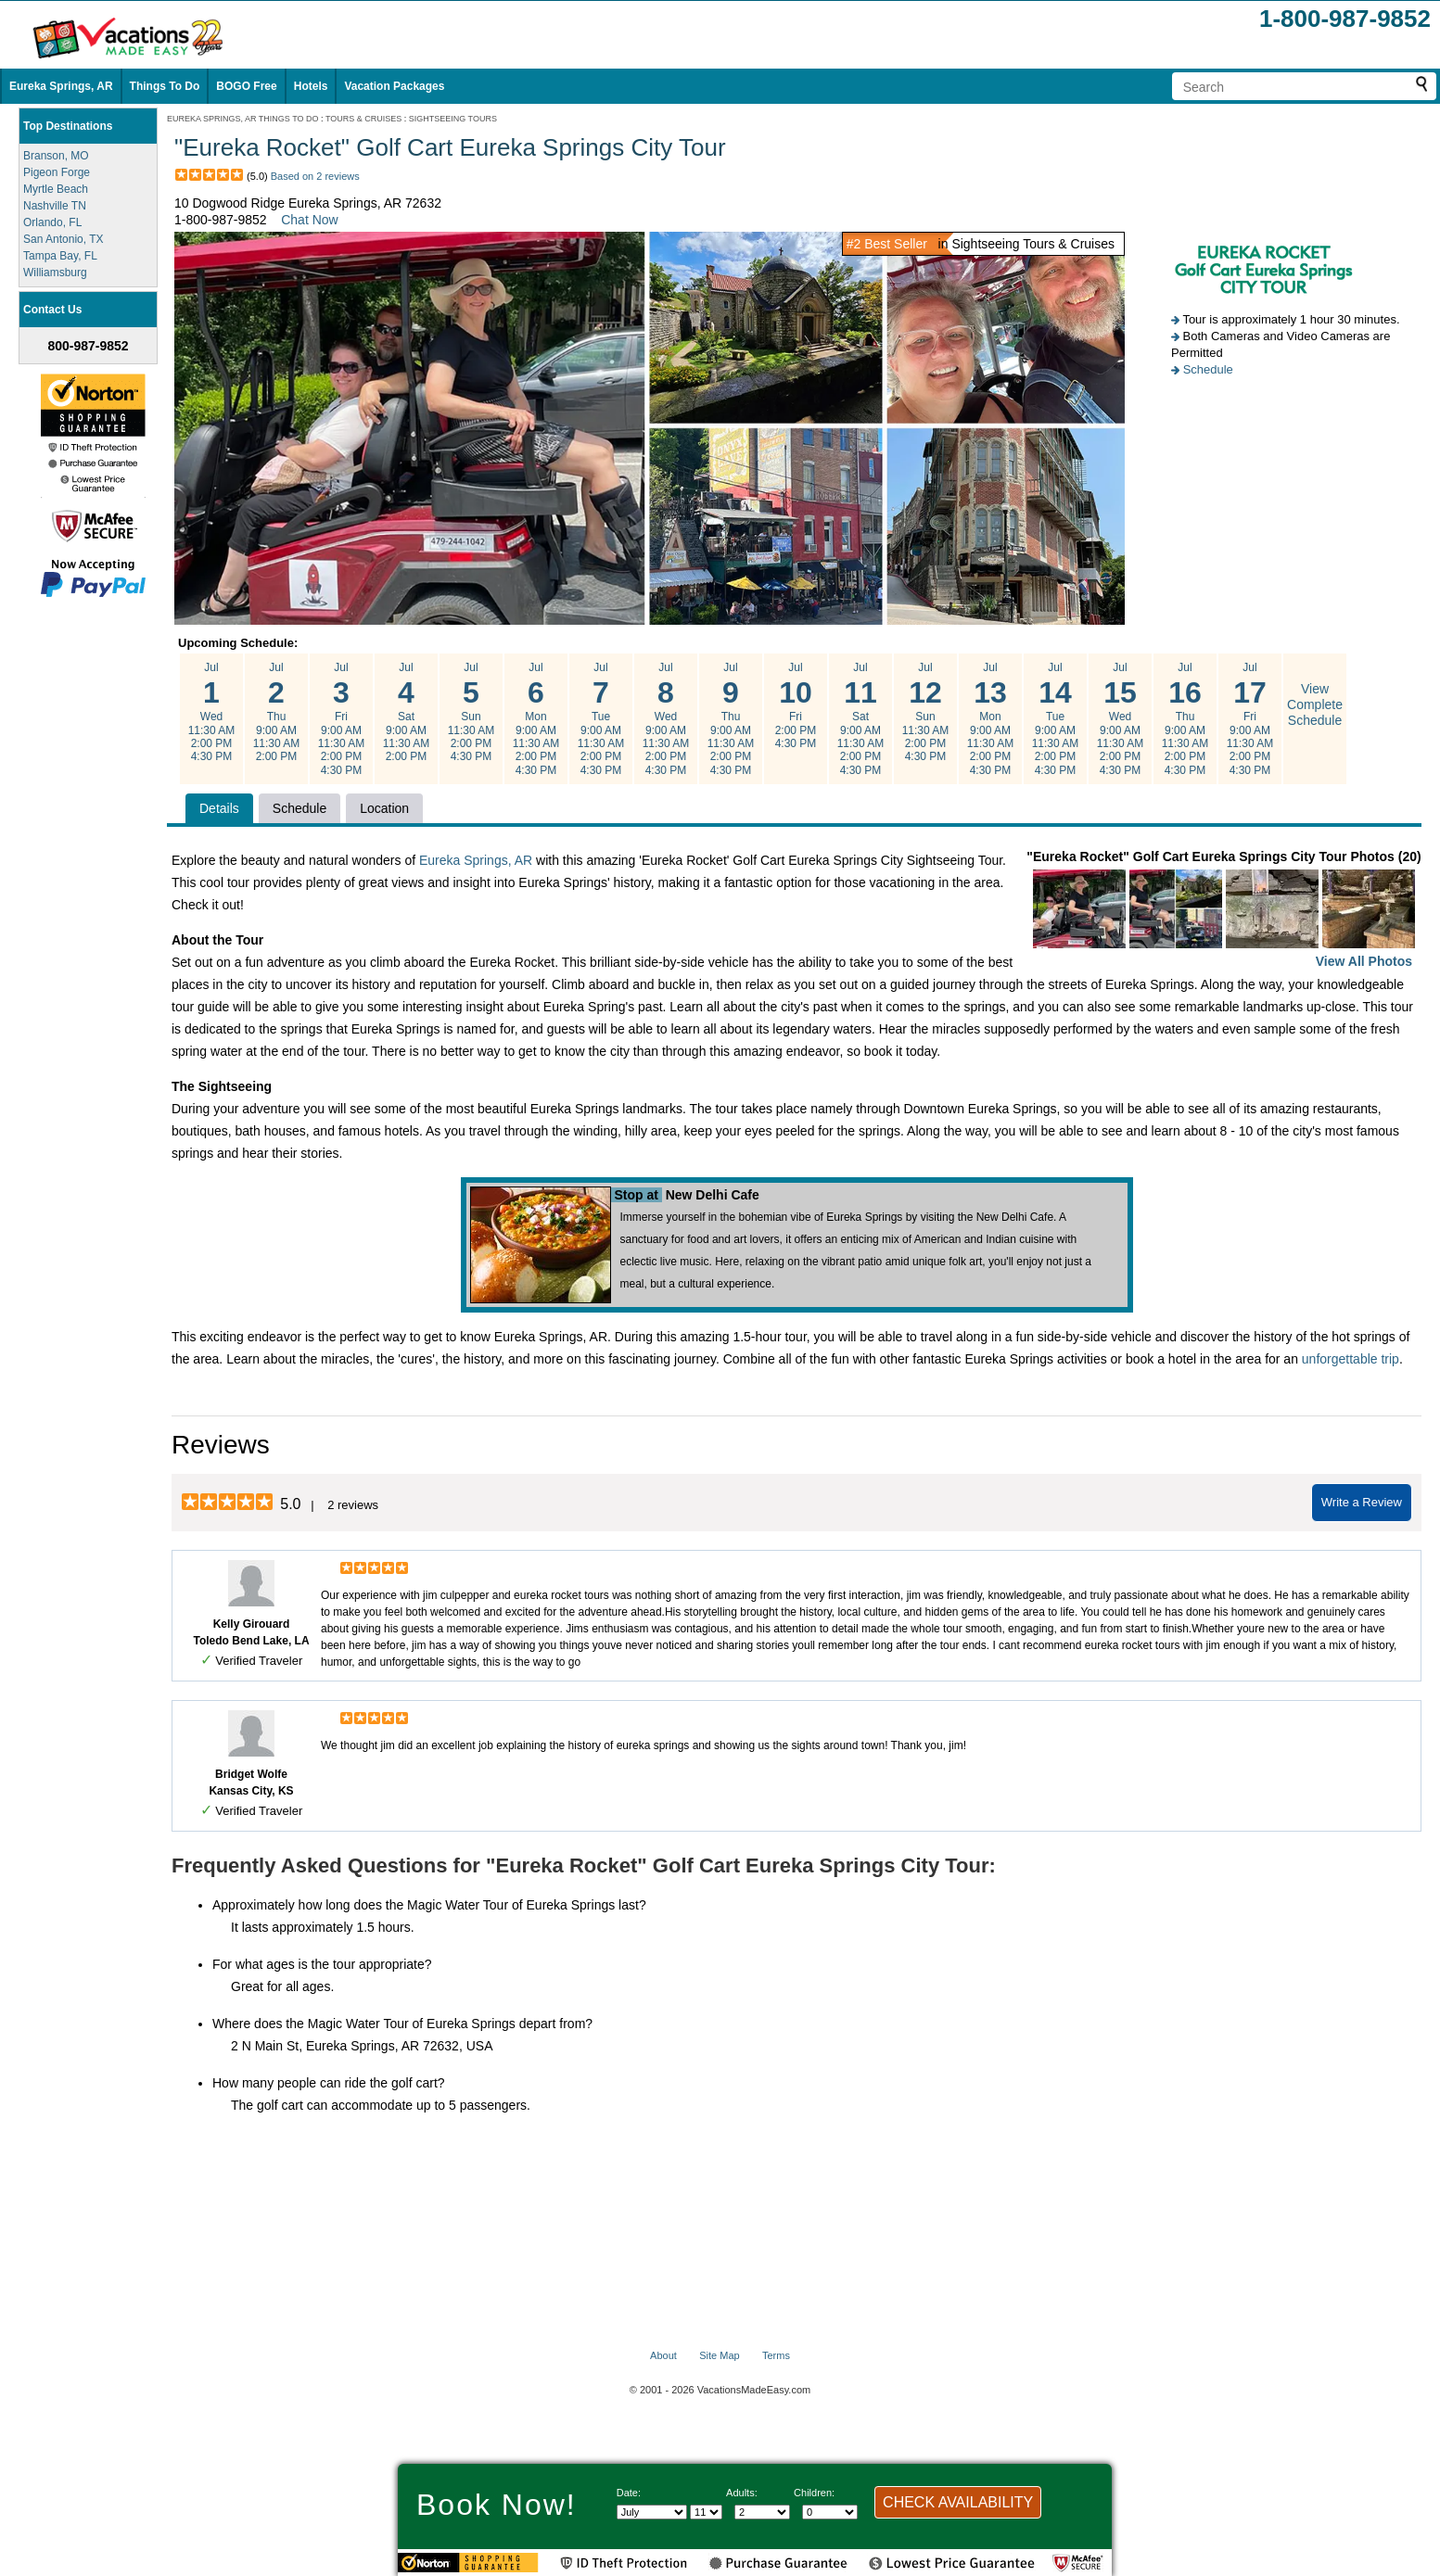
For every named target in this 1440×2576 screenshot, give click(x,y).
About (663, 2355)
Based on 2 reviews (315, 176)
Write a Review (1361, 1502)
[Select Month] (652, 2512)
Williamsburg (55, 272)
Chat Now (309, 219)
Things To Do (165, 86)
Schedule (1208, 369)
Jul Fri (341, 719)
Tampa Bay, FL (60, 255)
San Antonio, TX (63, 239)
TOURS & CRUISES (363, 118)
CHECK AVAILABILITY (958, 2502)
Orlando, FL (52, 222)
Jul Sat (406, 712)
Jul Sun (471, 712)
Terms (776, 2355)
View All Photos (1364, 961)
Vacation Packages (394, 86)
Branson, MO (56, 155)
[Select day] (706, 2512)
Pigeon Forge (56, 172)
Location (384, 808)
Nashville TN (54, 205)
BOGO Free (246, 86)
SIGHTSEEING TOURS (453, 118)
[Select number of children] (830, 2512)
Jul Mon (535, 719)
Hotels (311, 86)
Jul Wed (211, 712)
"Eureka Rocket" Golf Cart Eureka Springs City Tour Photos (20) (1223, 910)
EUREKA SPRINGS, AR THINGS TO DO (243, 118)
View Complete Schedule (1315, 704)
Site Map (719, 2355)
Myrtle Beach (55, 189)
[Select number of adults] (762, 2512)
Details (219, 808)
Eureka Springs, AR (61, 86)
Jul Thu (276, 712)
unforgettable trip (1350, 1358)
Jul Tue (600, 719)
